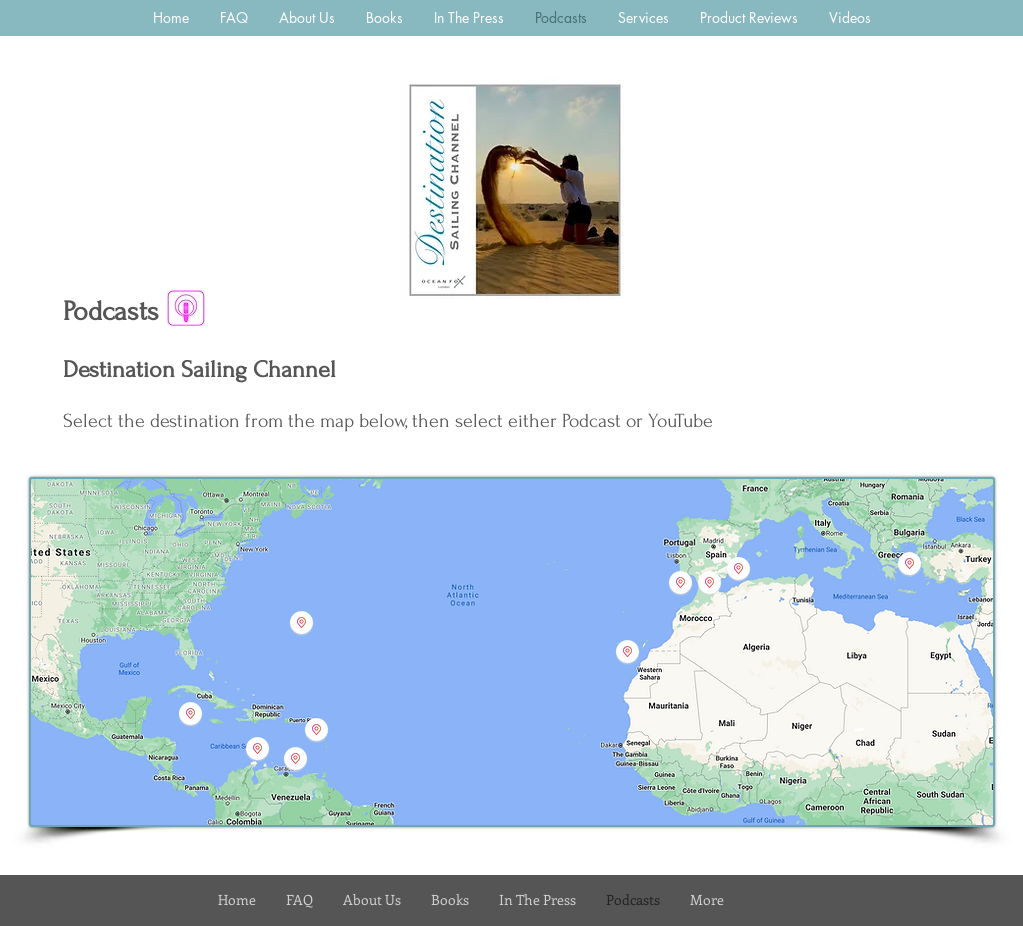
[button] (627, 651)
